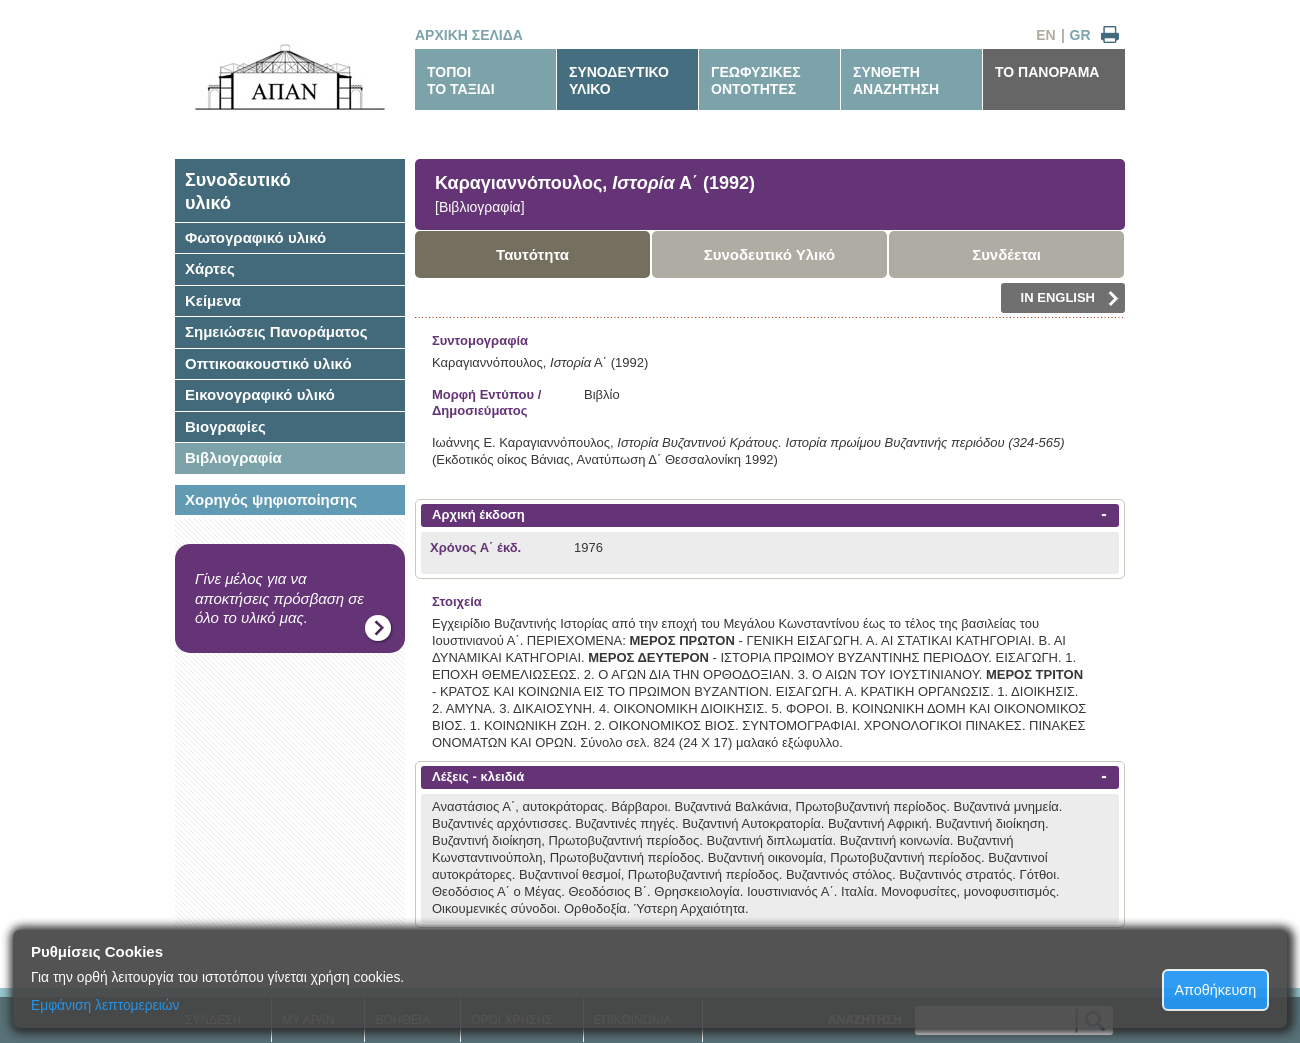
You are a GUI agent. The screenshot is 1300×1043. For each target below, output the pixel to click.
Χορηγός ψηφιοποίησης (271, 499)
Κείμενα (213, 300)
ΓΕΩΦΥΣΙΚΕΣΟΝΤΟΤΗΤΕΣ (756, 80)
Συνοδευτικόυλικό (238, 191)
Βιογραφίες (225, 426)
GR (1080, 35)
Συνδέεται (1006, 254)
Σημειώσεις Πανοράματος (276, 331)
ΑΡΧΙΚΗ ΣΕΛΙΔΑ (469, 35)
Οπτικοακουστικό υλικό (268, 363)
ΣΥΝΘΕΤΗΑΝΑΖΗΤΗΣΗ (896, 80)
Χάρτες (210, 268)
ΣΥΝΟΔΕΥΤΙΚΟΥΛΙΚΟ (619, 80)
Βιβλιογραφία (233, 457)
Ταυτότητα (532, 254)
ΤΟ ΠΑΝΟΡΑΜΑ (1047, 72)
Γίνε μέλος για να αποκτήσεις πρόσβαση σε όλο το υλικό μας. (279, 598)
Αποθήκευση (1216, 990)
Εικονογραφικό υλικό (260, 394)
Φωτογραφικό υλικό (255, 237)
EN (1045, 35)
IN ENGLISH (1070, 298)
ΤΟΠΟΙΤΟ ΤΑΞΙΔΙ (461, 80)
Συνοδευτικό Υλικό (770, 254)
